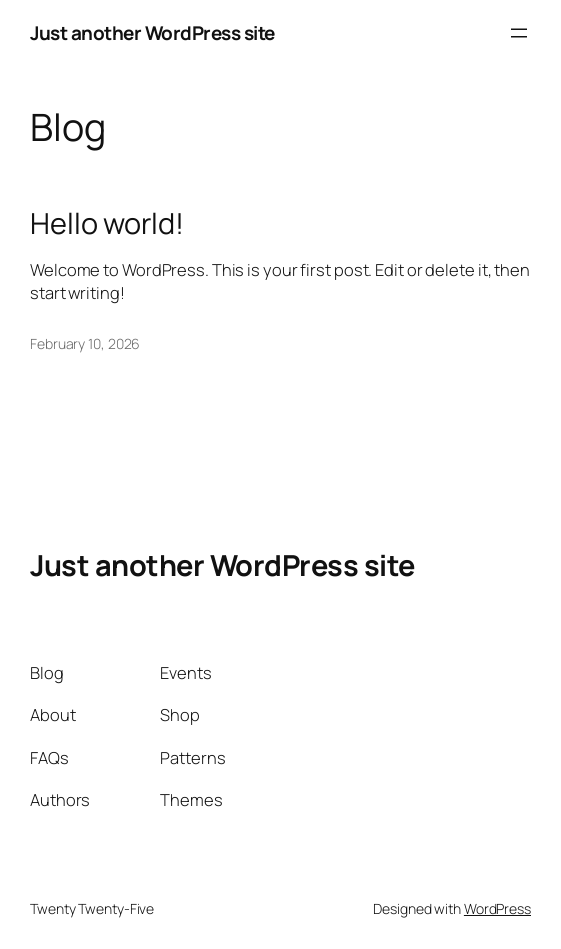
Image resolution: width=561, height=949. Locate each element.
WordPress (497, 908)
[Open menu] (519, 33)
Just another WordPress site (152, 33)
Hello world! (107, 223)
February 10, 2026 (85, 343)
